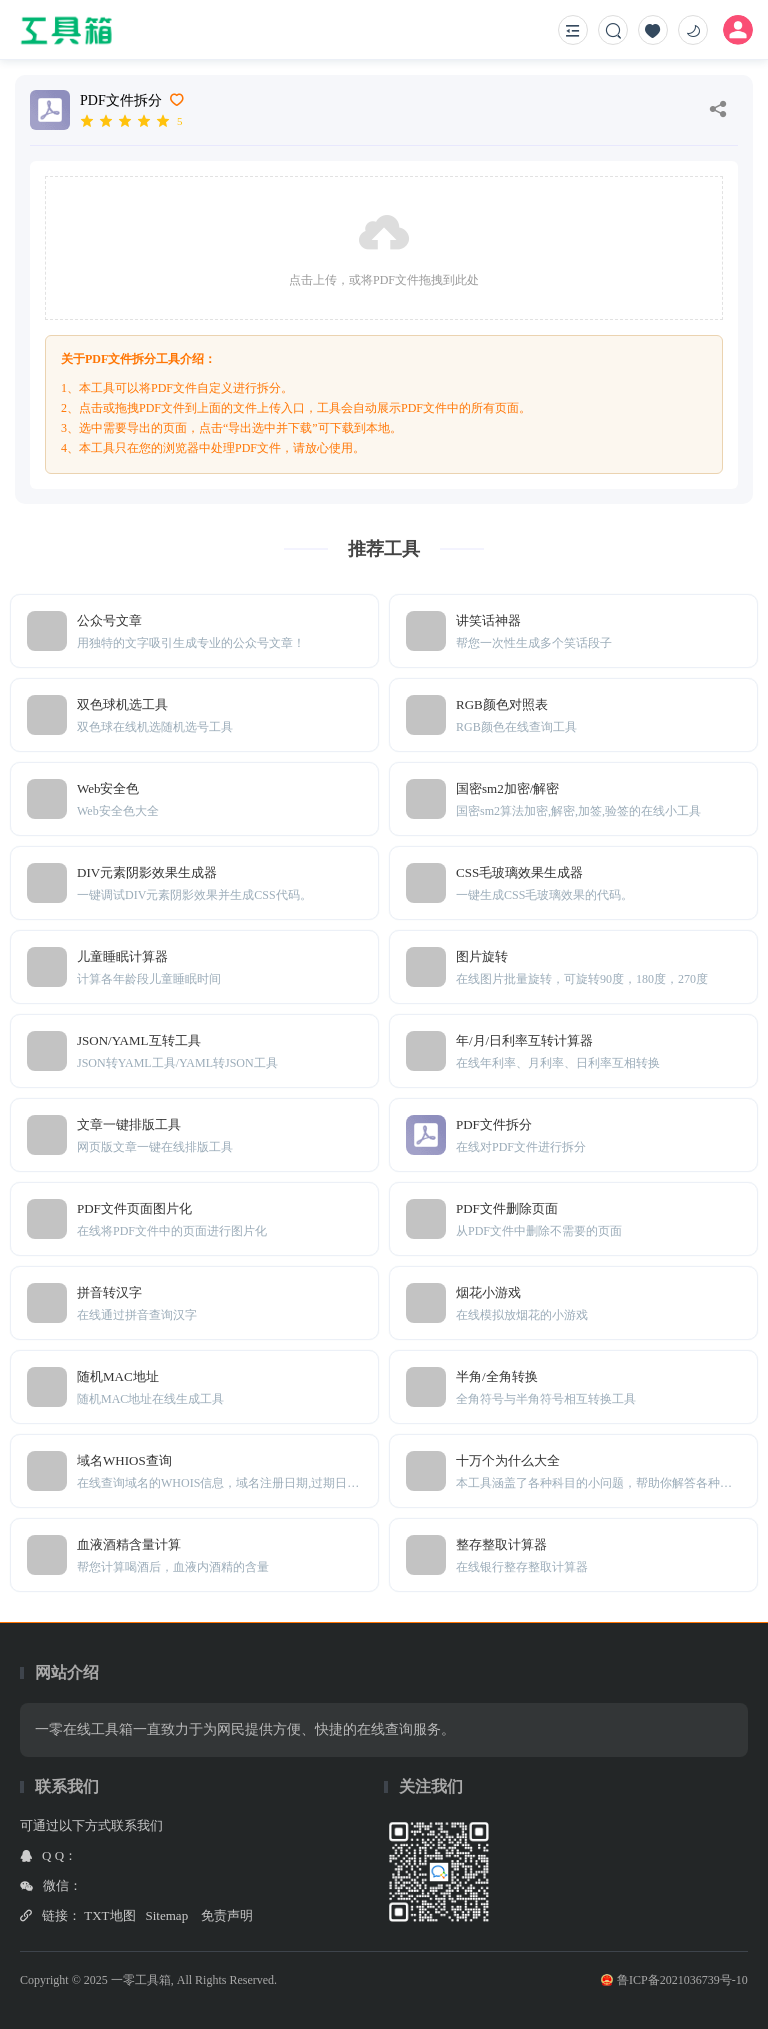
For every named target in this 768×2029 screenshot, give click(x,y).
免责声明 (227, 1915)
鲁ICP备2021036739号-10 (674, 1980)
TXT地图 (109, 1915)
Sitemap (167, 1915)
